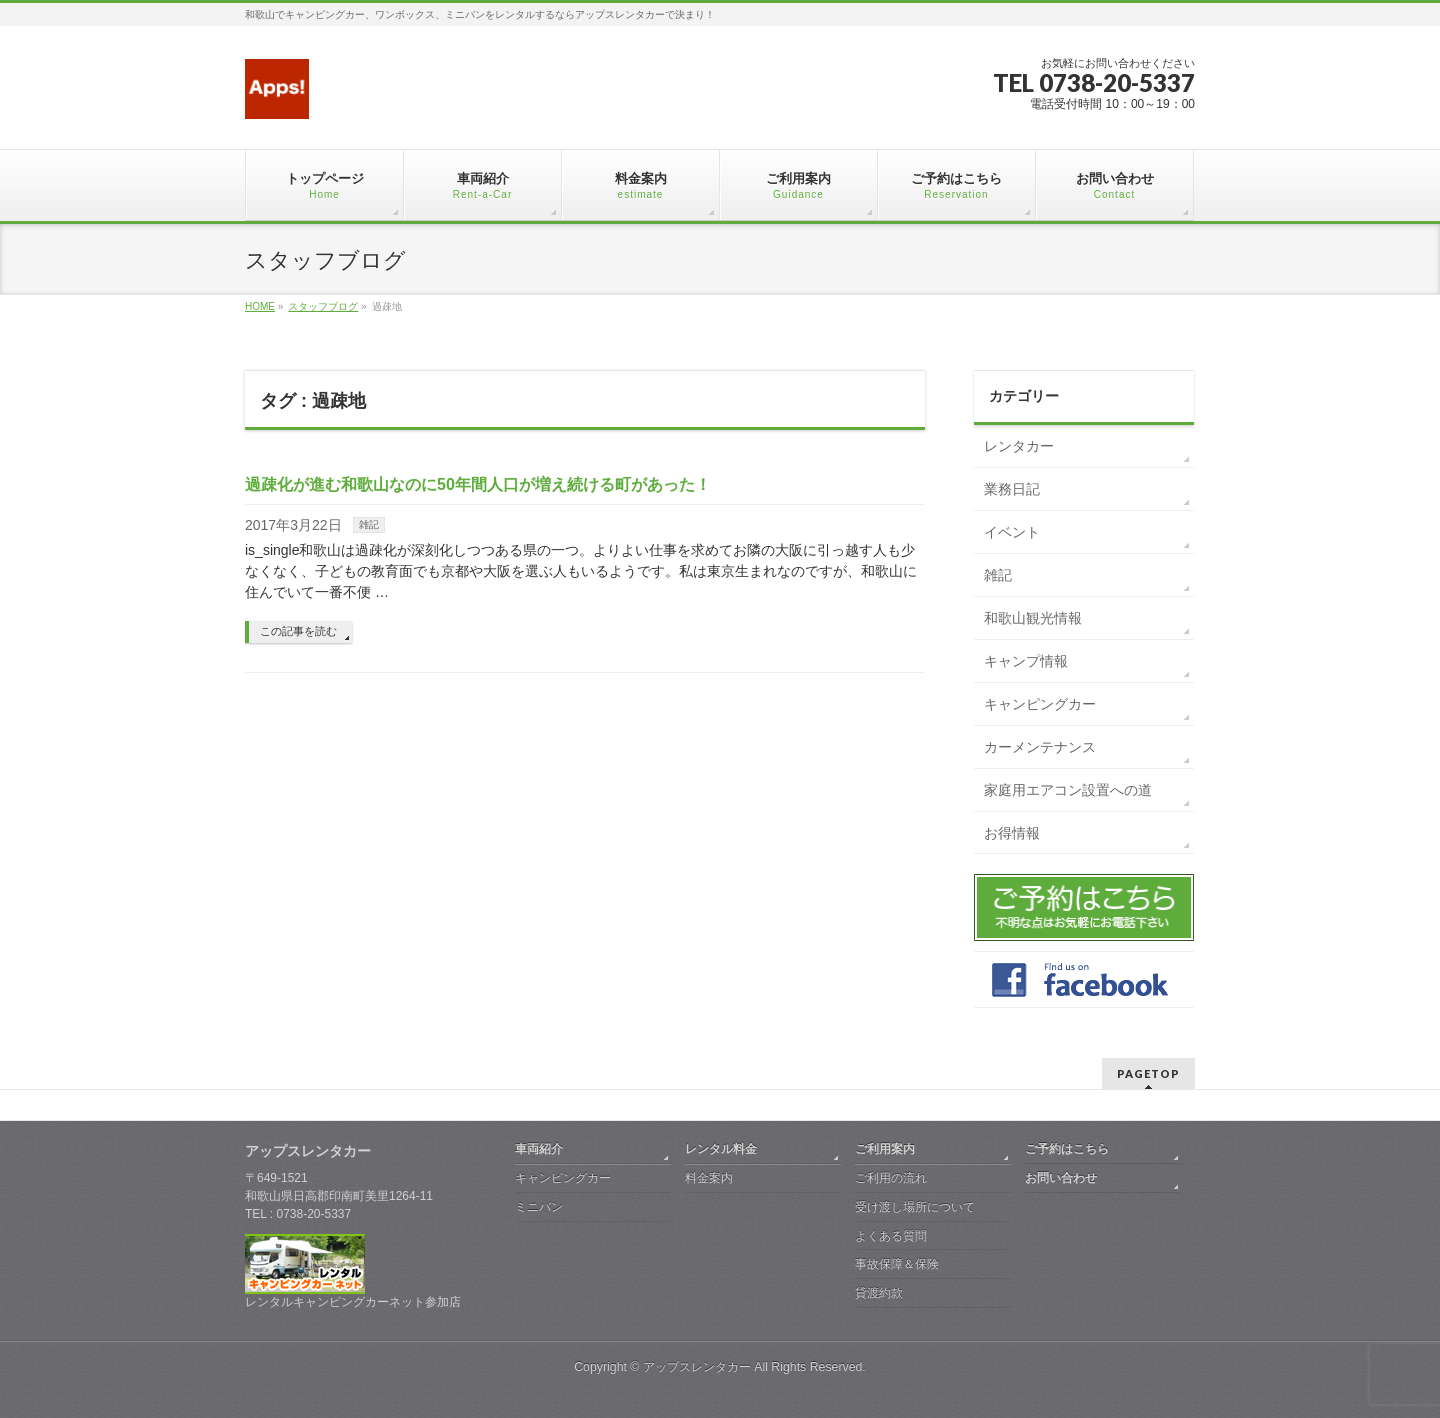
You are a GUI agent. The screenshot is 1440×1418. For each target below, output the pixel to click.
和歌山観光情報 (1033, 618)
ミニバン (539, 1207)
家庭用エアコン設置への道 (1068, 790)
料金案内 (709, 1178)
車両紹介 (539, 1149)
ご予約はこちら (1067, 1149)
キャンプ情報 (1026, 661)
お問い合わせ (1061, 1178)
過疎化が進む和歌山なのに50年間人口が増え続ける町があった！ (478, 484)
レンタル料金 (721, 1149)
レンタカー (1019, 446)
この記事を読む (298, 631)
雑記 (369, 524)
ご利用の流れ (891, 1178)
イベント (1012, 532)
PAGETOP (1148, 1073)
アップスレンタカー (697, 1367)
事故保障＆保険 (897, 1264)
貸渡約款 (879, 1293)
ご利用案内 (885, 1149)
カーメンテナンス (1040, 747)
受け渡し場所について (915, 1207)
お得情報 (1012, 833)
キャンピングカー (1040, 704)
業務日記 (1012, 489)
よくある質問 (891, 1236)
